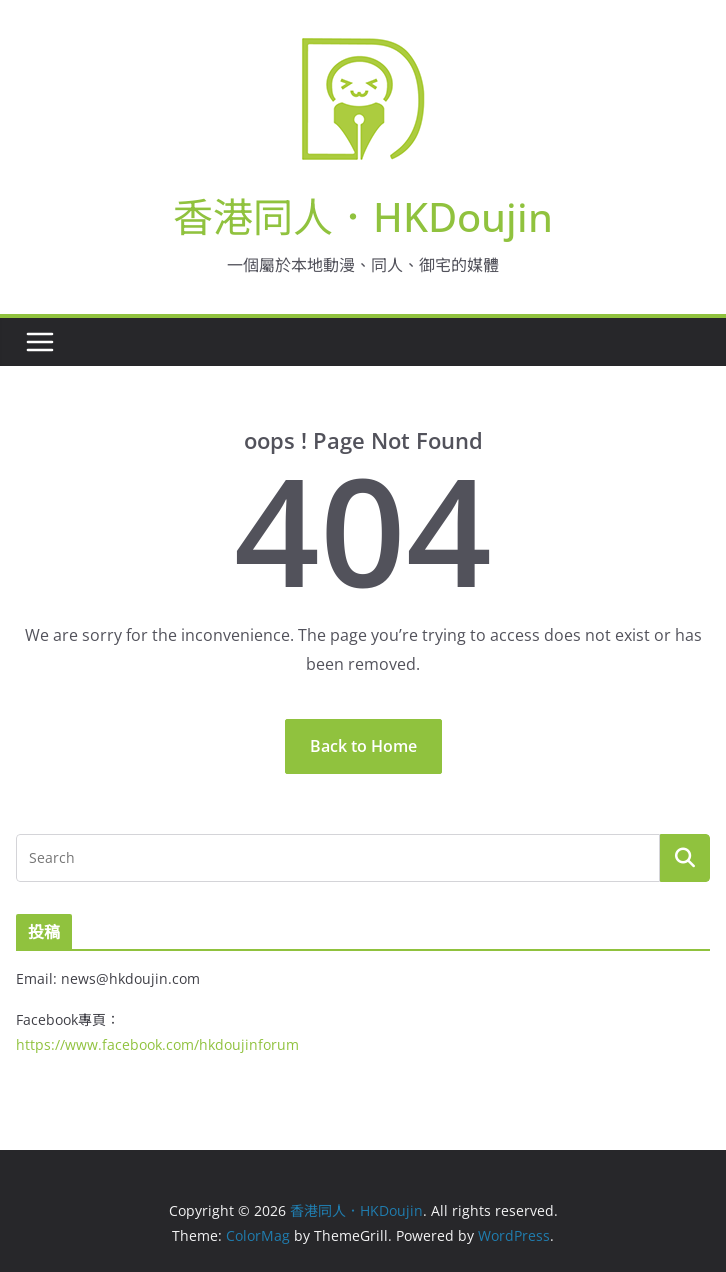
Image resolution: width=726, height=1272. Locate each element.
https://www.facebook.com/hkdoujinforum (157, 1044)
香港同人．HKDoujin (363, 216)
